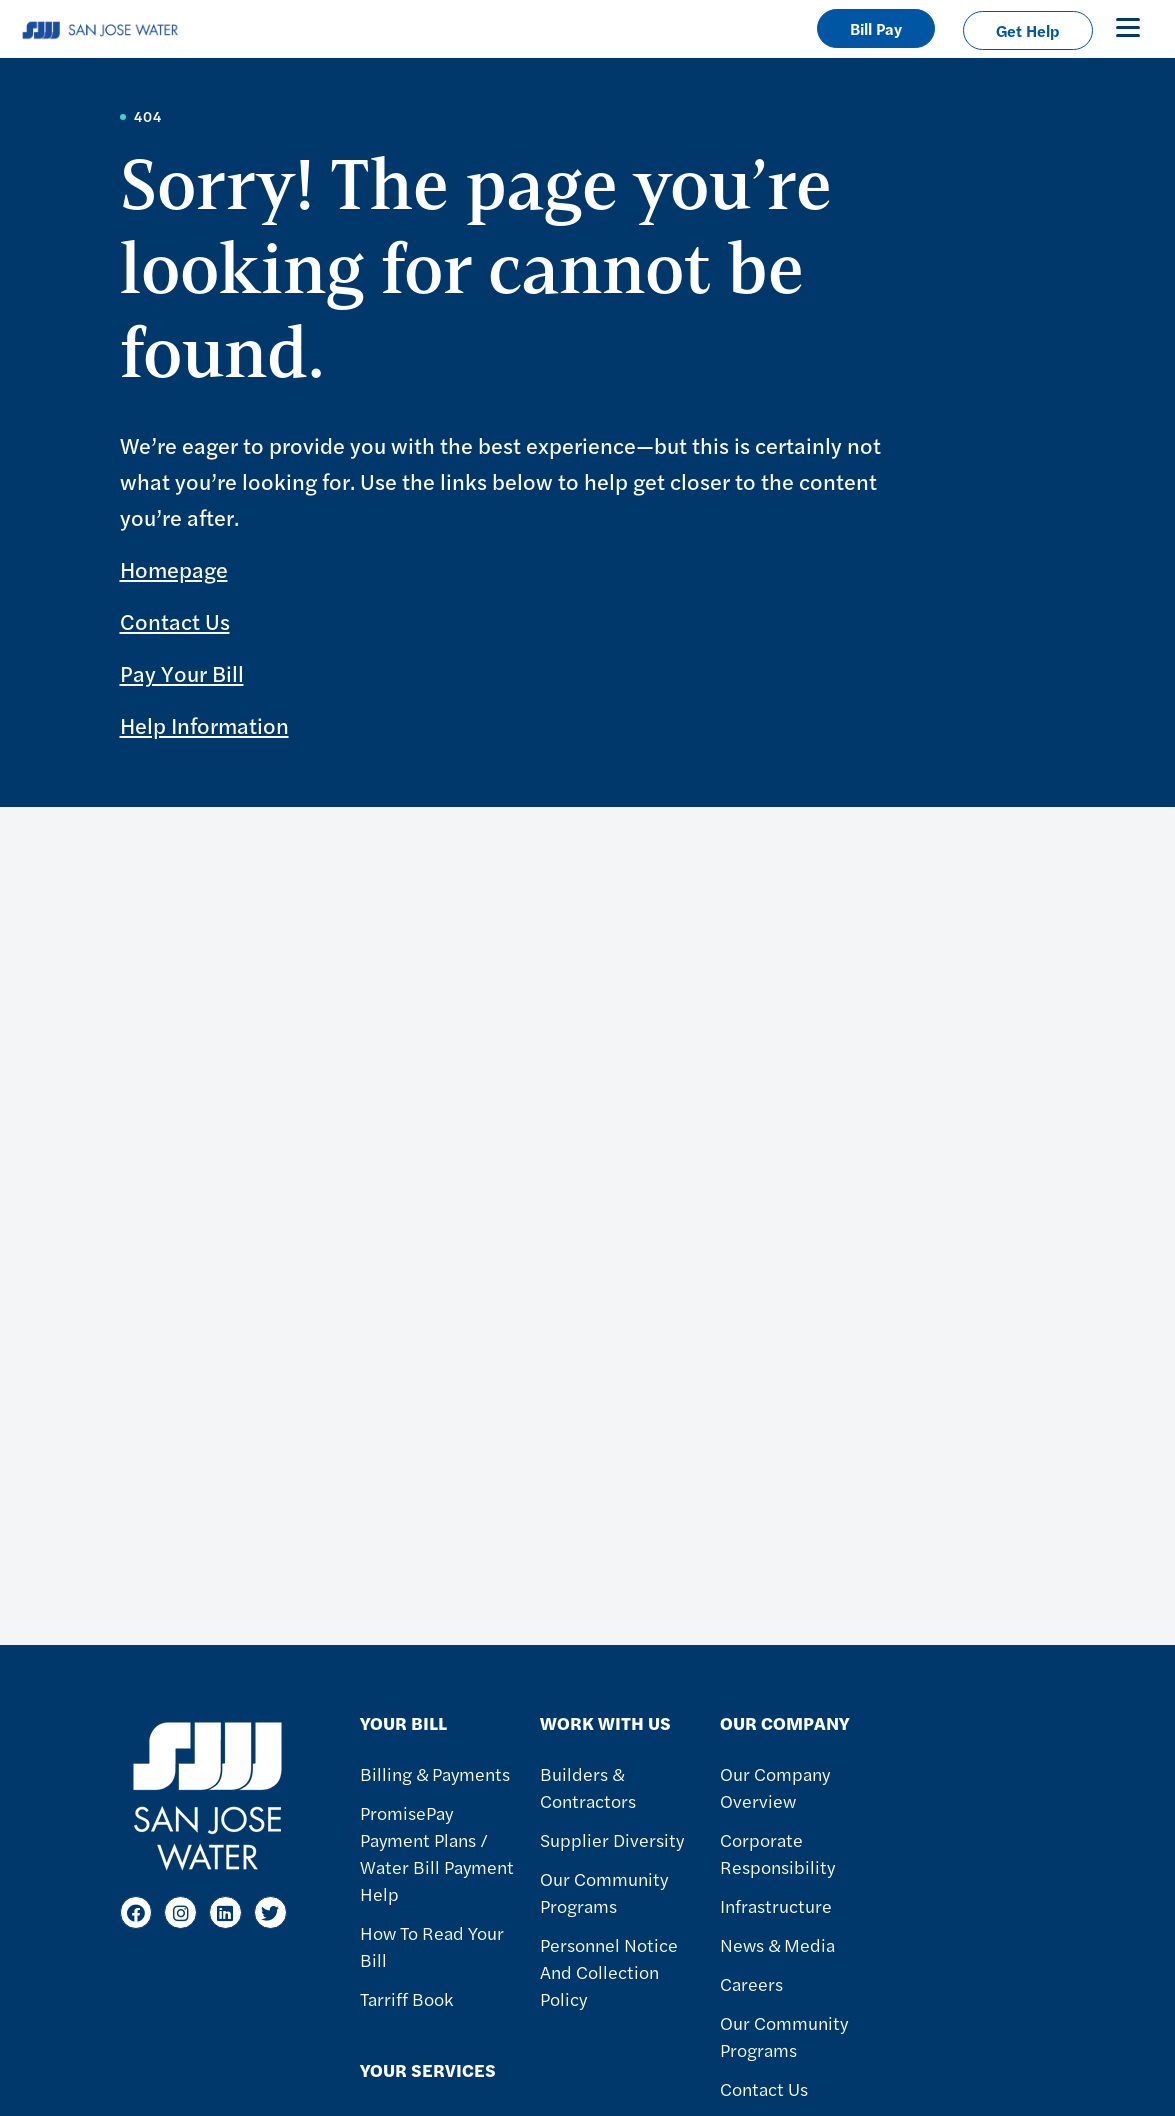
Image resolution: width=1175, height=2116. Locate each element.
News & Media (777, 1944)
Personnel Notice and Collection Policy (609, 1971)
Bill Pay (876, 28)
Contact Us (175, 621)
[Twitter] (270, 1912)
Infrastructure (776, 1905)
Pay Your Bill (182, 673)
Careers (751, 1983)
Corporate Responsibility (777, 1853)
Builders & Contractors (588, 1787)
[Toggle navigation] (1128, 27)
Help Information (204, 725)
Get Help (1028, 30)
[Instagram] (180, 1912)
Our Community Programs (604, 1892)
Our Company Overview (775, 1787)
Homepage (174, 569)
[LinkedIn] (225, 1912)
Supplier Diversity (612, 1839)
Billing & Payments (435, 1773)
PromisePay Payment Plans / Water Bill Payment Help (437, 1853)
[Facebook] (136, 1912)
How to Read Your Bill (432, 1946)
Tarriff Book (406, 1998)
